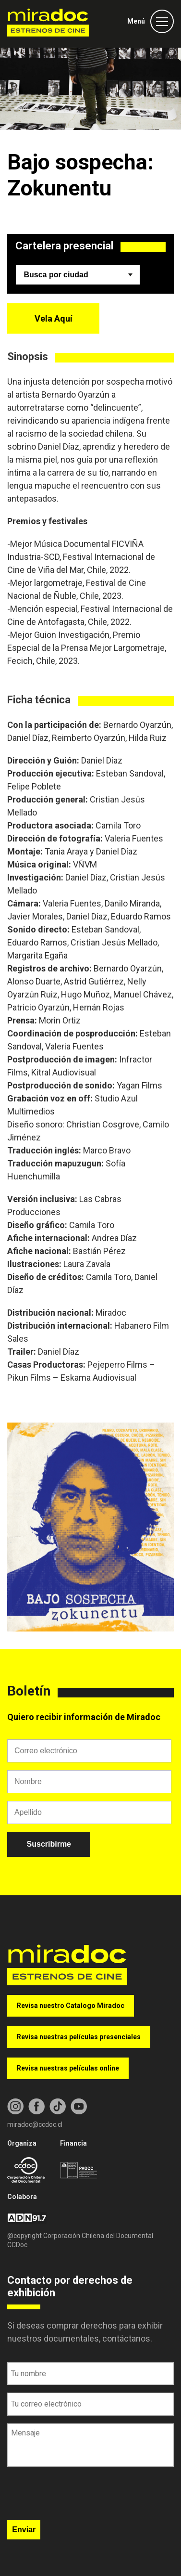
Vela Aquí (53, 318)
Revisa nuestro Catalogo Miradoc (70, 2005)
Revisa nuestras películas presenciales (79, 2037)
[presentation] (80, 2496)
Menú (136, 21)
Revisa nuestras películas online (68, 2068)
